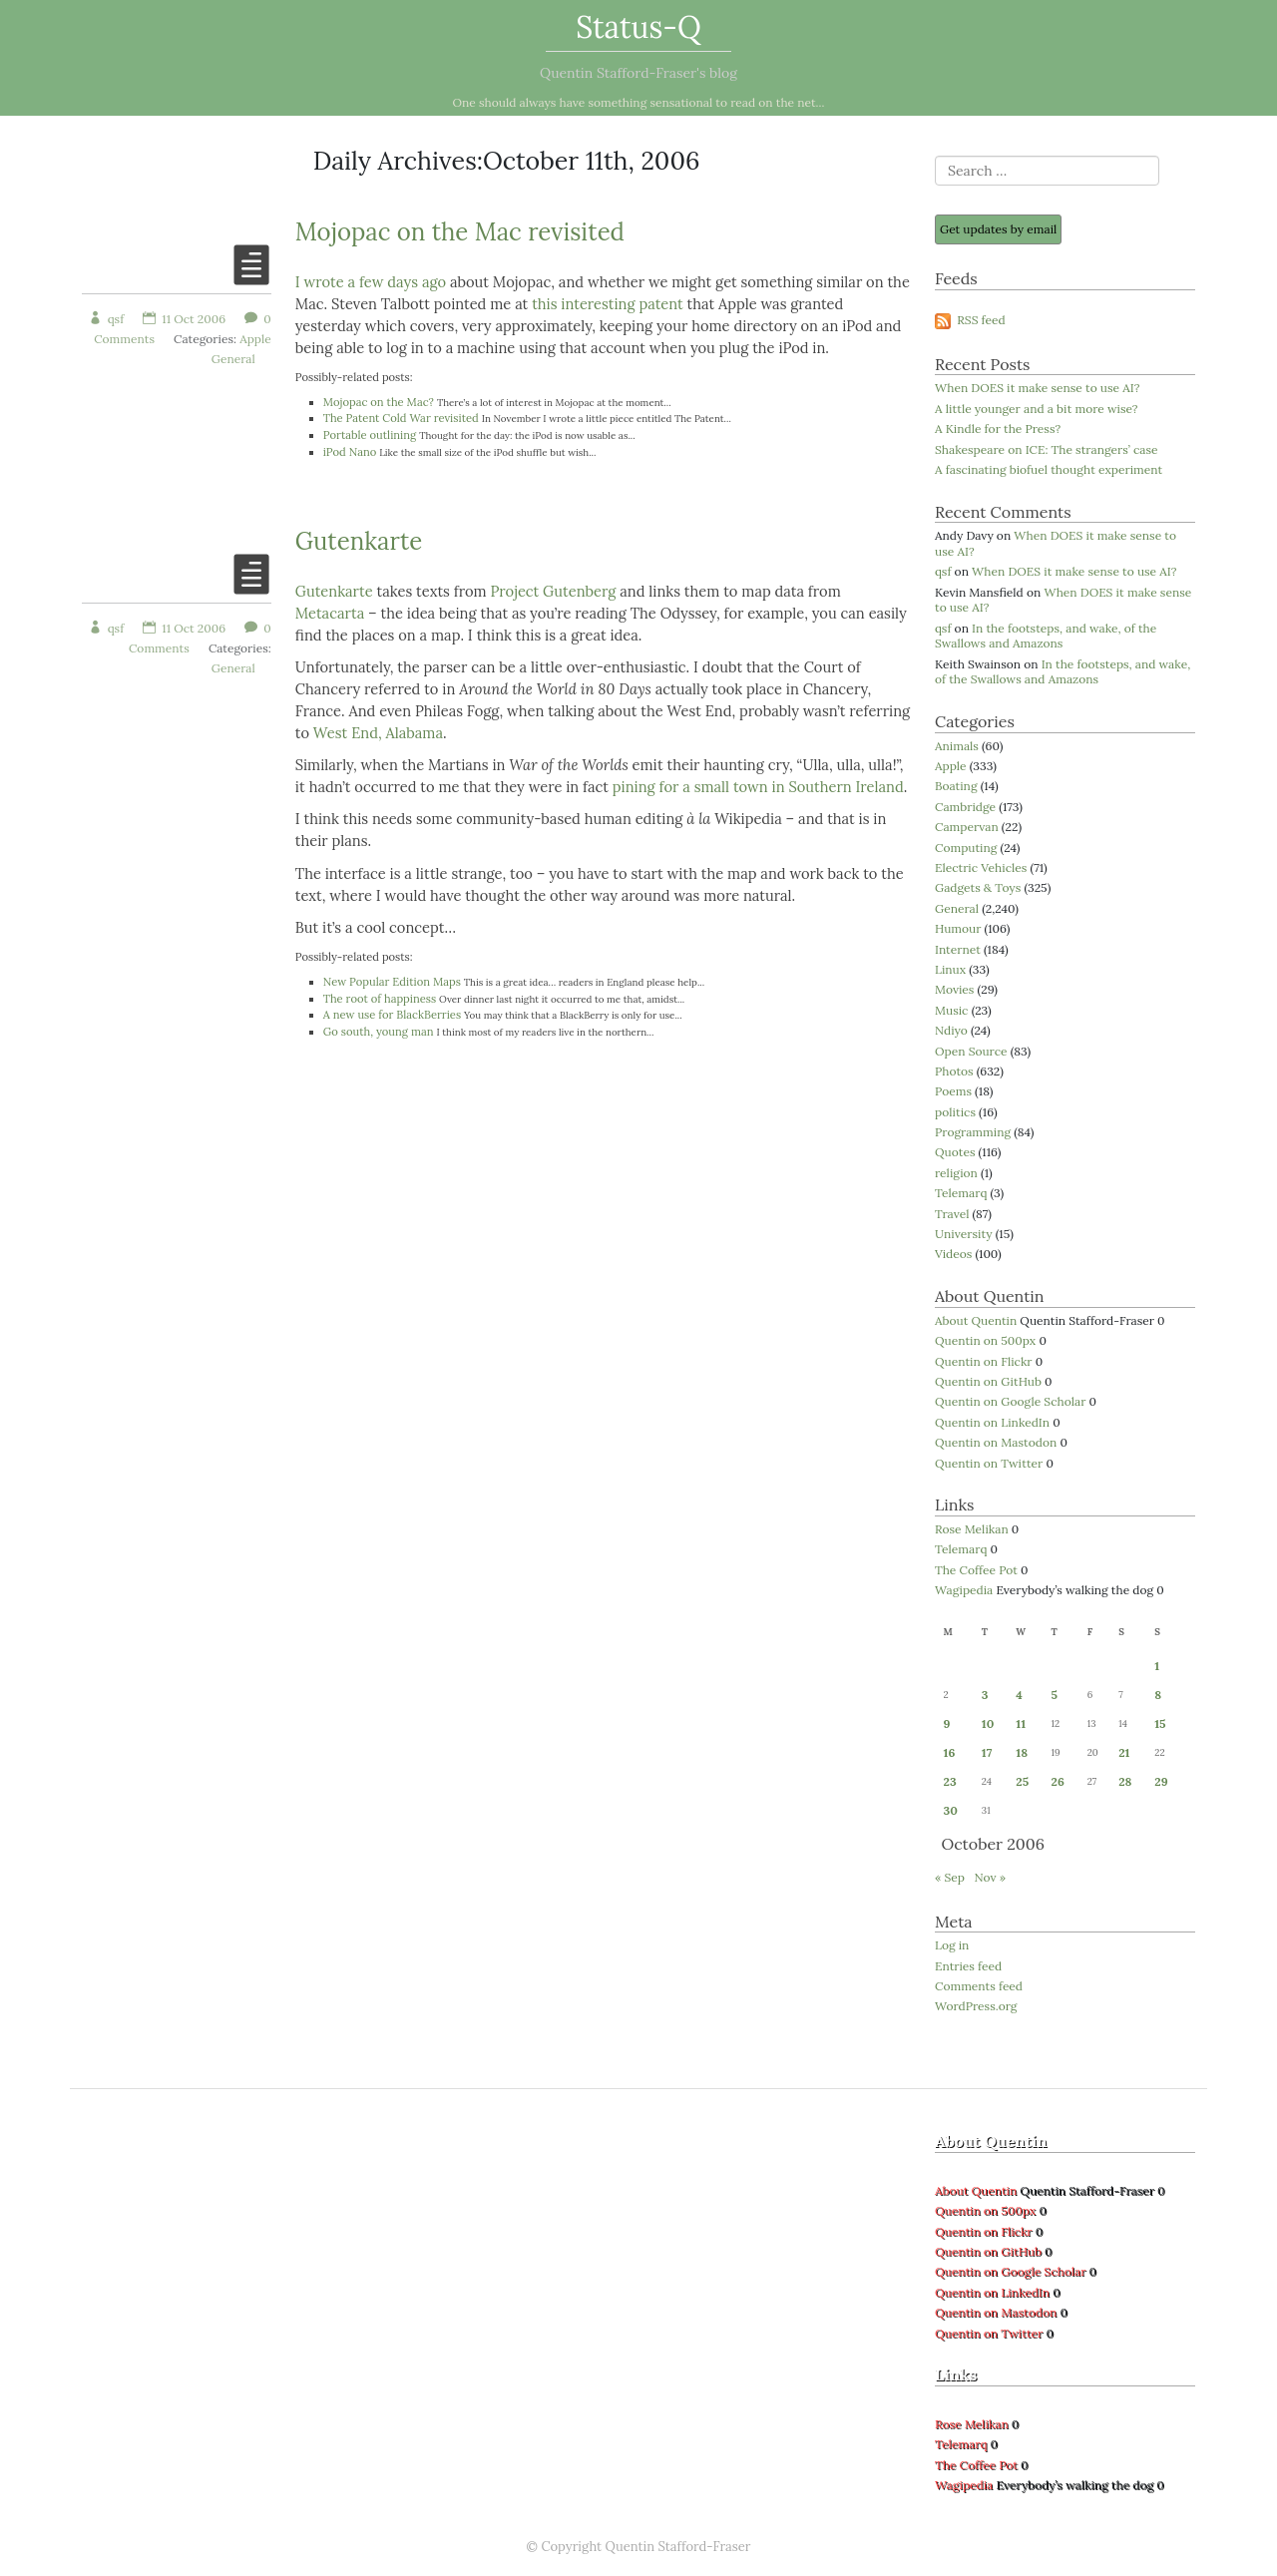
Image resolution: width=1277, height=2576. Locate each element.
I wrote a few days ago (370, 281)
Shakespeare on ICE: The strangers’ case (1046, 449)
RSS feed (970, 319)
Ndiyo (951, 1030)
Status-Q (638, 27)
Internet (958, 949)
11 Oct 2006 (184, 318)
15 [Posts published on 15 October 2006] (1159, 1723)
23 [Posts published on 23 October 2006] (950, 1781)
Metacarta (329, 613)
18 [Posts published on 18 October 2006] (1022, 1752)
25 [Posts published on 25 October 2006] (1022, 1781)
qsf (106, 318)
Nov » (990, 1877)
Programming (973, 1131)
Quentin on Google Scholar (1010, 1401)
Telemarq (961, 1192)
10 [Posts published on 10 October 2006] (988, 1723)
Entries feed (968, 1965)
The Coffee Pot (976, 1569)
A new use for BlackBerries (392, 1015)
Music (952, 1010)
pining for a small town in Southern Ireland (758, 786)
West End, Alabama (378, 732)
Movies (954, 989)
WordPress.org (976, 2005)
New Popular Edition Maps (392, 982)
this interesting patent (607, 303)
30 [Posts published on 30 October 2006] (951, 1810)
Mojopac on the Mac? (378, 402)
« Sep (950, 1877)
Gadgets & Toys (978, 887)
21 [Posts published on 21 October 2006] (1123, 1752)
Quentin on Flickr (984, 1361)
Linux (950, 969)
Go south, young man (378, 1032)
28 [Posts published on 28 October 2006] (1124, 1781)
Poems (953, 1090)
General (233, 358)
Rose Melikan (972, 1528)
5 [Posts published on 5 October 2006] (1055, 1694)
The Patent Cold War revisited (401, 418)
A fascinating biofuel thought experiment (1048, 469)
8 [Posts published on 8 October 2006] (1157, 1694)
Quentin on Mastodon (996, 1442)
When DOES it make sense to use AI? (1037, 387)
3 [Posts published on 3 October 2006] (985, 1694)
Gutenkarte (359, 541)
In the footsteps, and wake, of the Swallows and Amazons (1045, 636)
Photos (954, 1071)
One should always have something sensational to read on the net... (639, 102)
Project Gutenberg (553, 591)
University (964, 1233)
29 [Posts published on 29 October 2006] (1160, 1781)
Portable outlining (369, 435)
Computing (966, 847)
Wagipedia (964, 1589)
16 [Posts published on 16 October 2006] (950, 1752)
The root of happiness (379, 999)
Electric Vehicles (981, 867)
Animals (957, 745)
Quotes (955, 1151)
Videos (953, 1253)
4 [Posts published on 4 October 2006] (1019, 1694)
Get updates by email (998, 228)
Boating (956, 785)
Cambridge (965, 806)
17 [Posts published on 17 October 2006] (987, 1752)
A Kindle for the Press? (998, 428)
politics (955, 1111)
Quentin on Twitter (989, 1463)
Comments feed (979, 1985)
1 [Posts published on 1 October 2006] (1156, 1665)
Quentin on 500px (985, 1340)
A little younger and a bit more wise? (1036, 408)
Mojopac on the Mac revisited (460, 231)
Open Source (971, 1051)
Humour (958, 928)
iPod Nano (350, 452)
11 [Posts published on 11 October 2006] (1021, 1723)
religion (956, 1172)
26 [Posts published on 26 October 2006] (1058, 1781)
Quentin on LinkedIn (992, 1422)
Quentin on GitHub (988, 1381)
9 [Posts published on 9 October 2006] (947, 1723)
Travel (952, 1213)
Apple (255, 338)
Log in (952, 1944)
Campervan (967, 826)
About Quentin (976, 1320)
